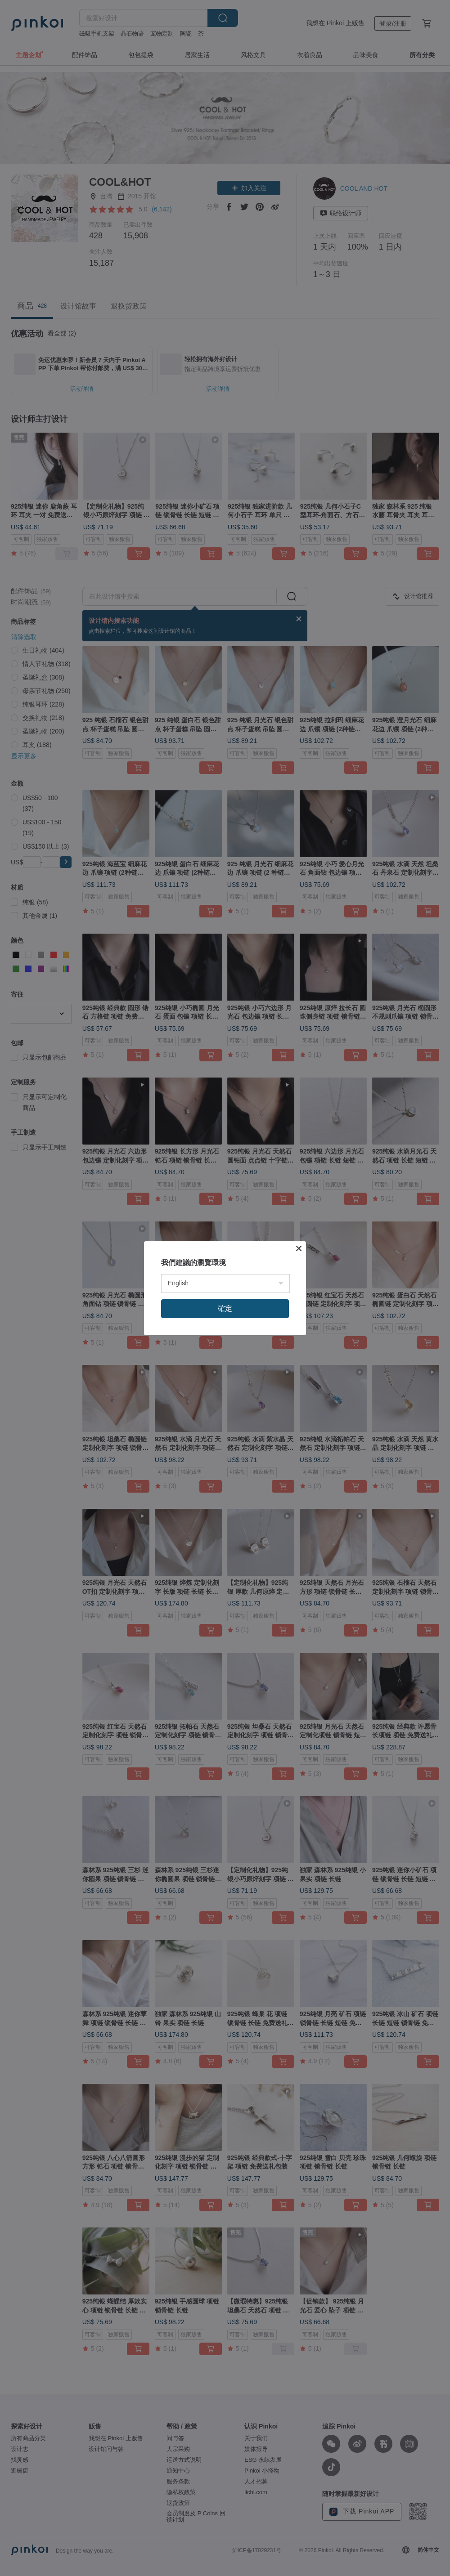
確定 (225, 1410)
